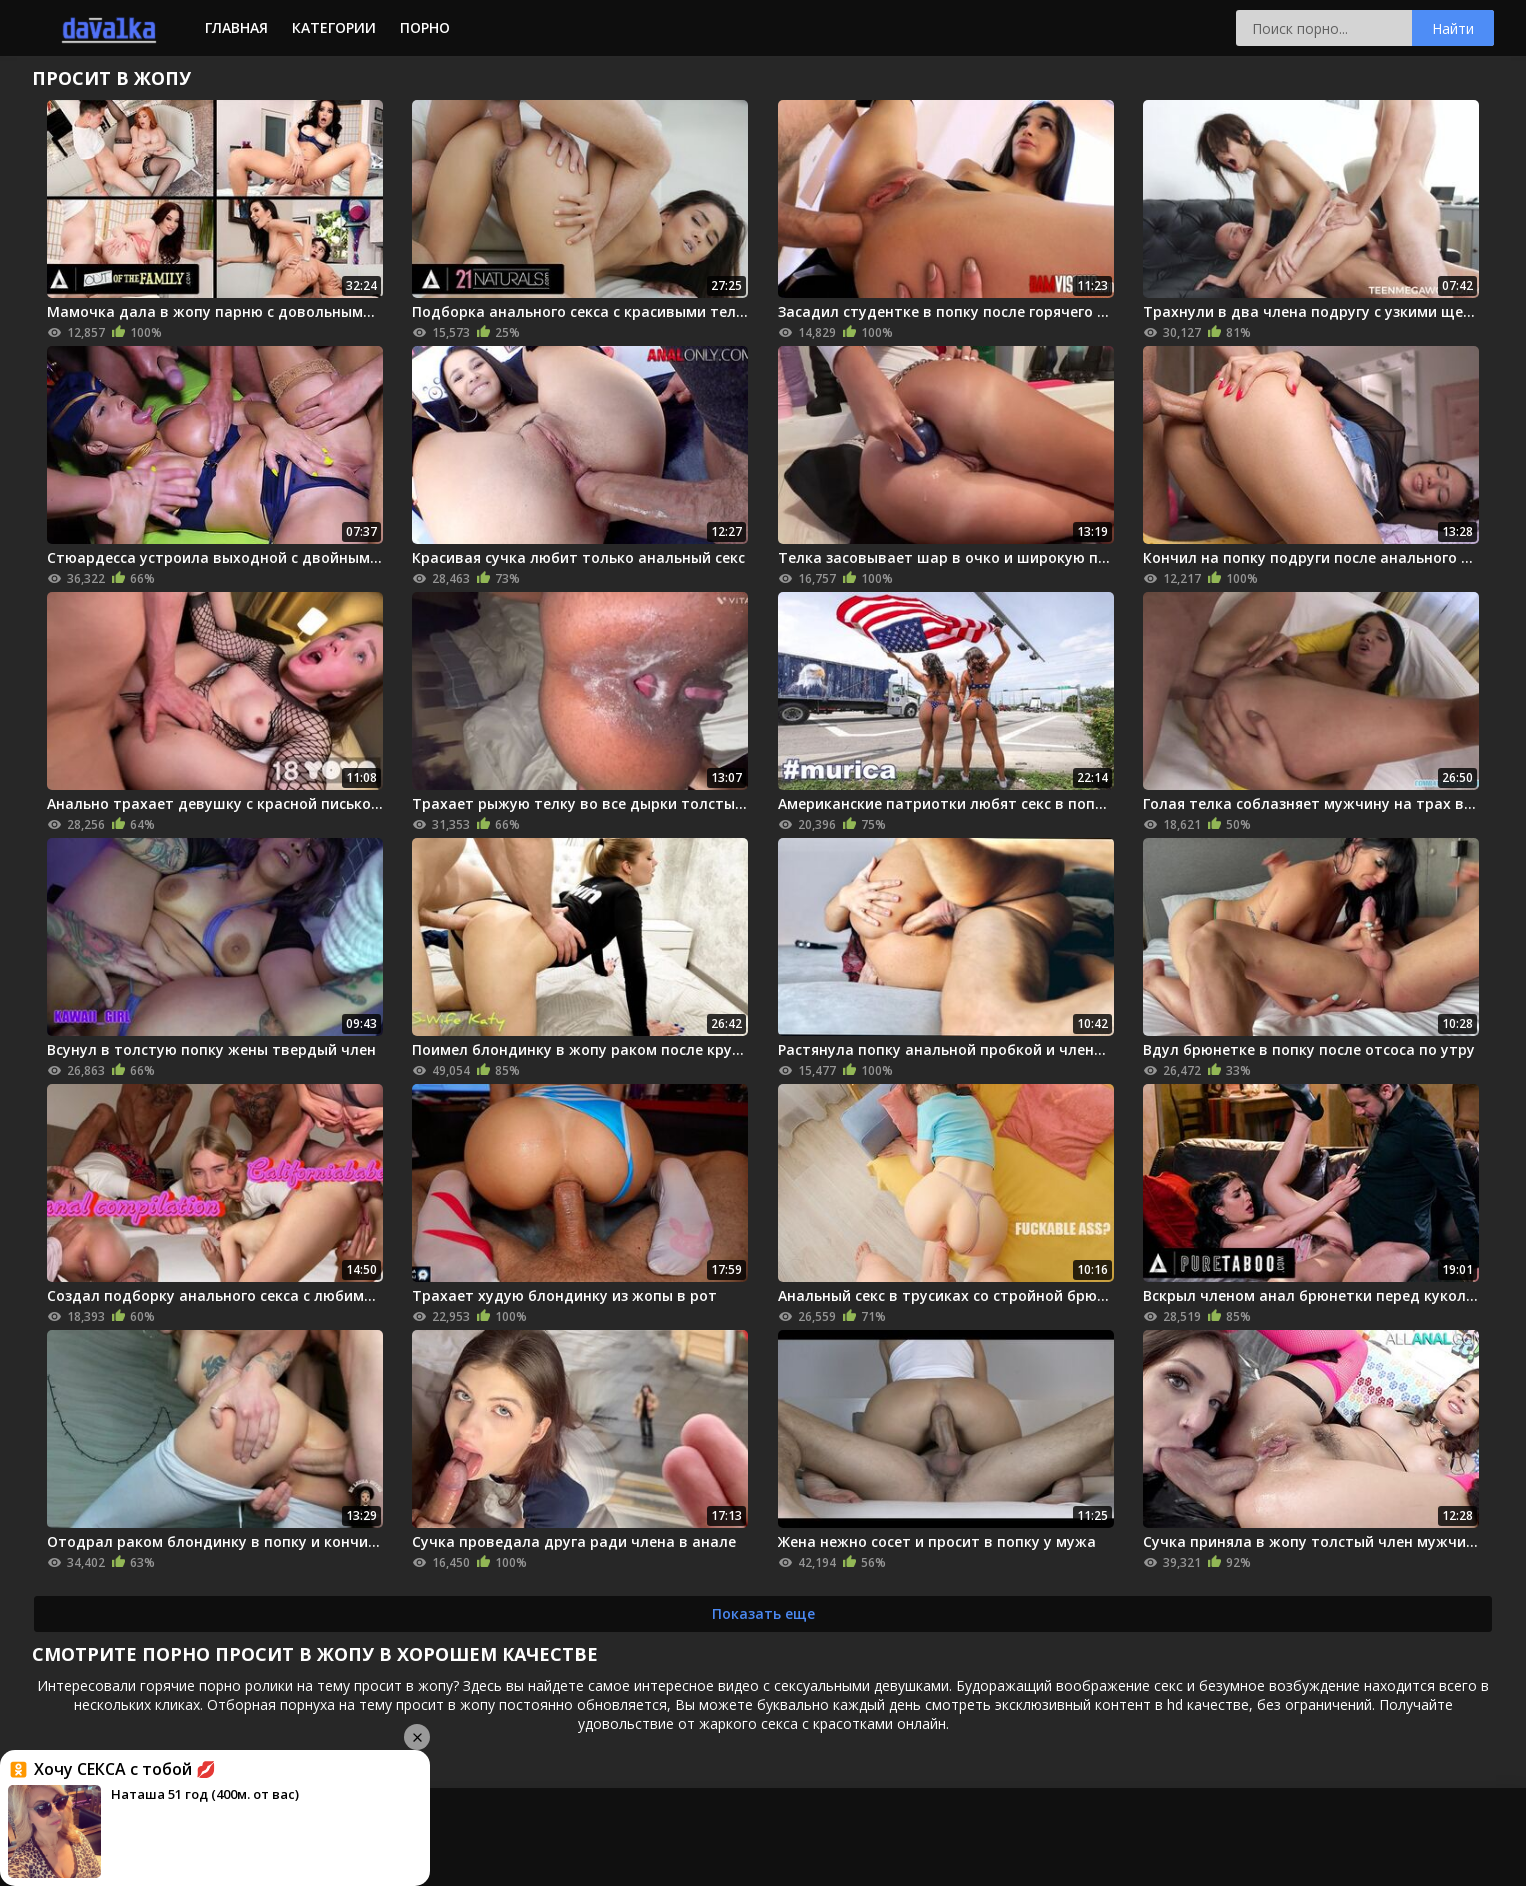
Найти (1453, 28)
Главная (236, 27)
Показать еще (763, 1613)
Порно (425, 27)
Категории (334, 27)
